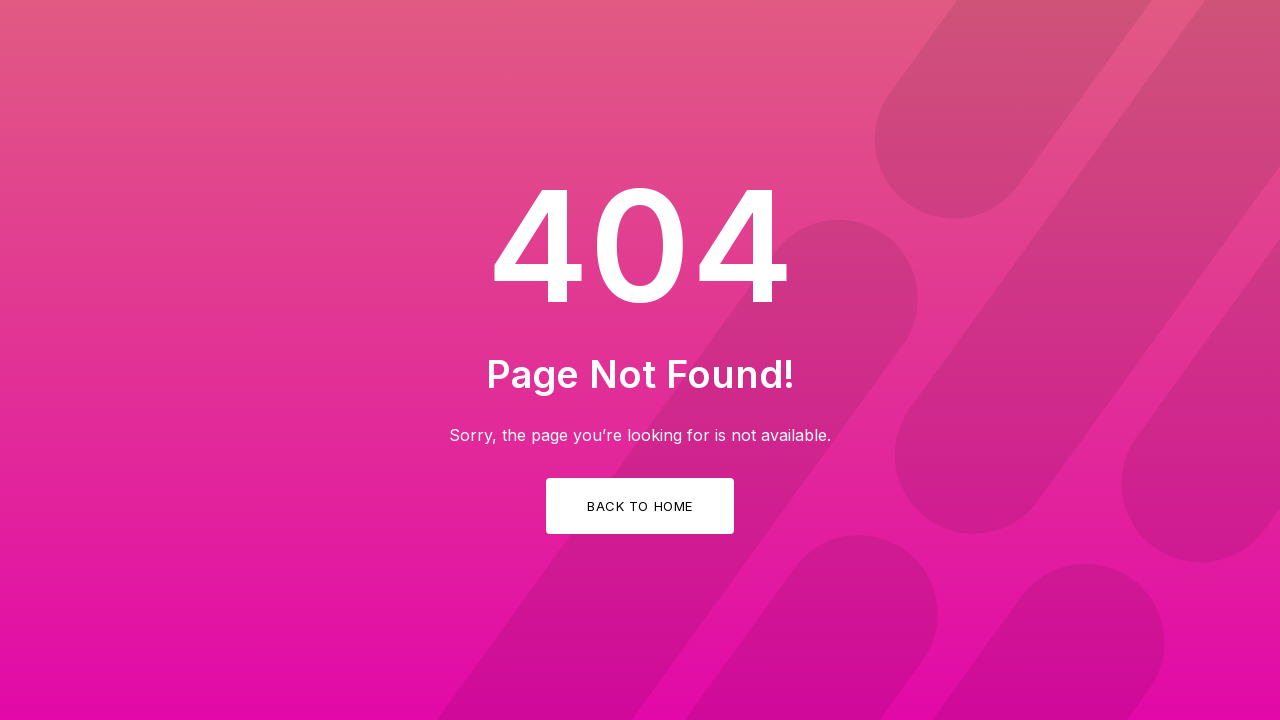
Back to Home (639, 506)
